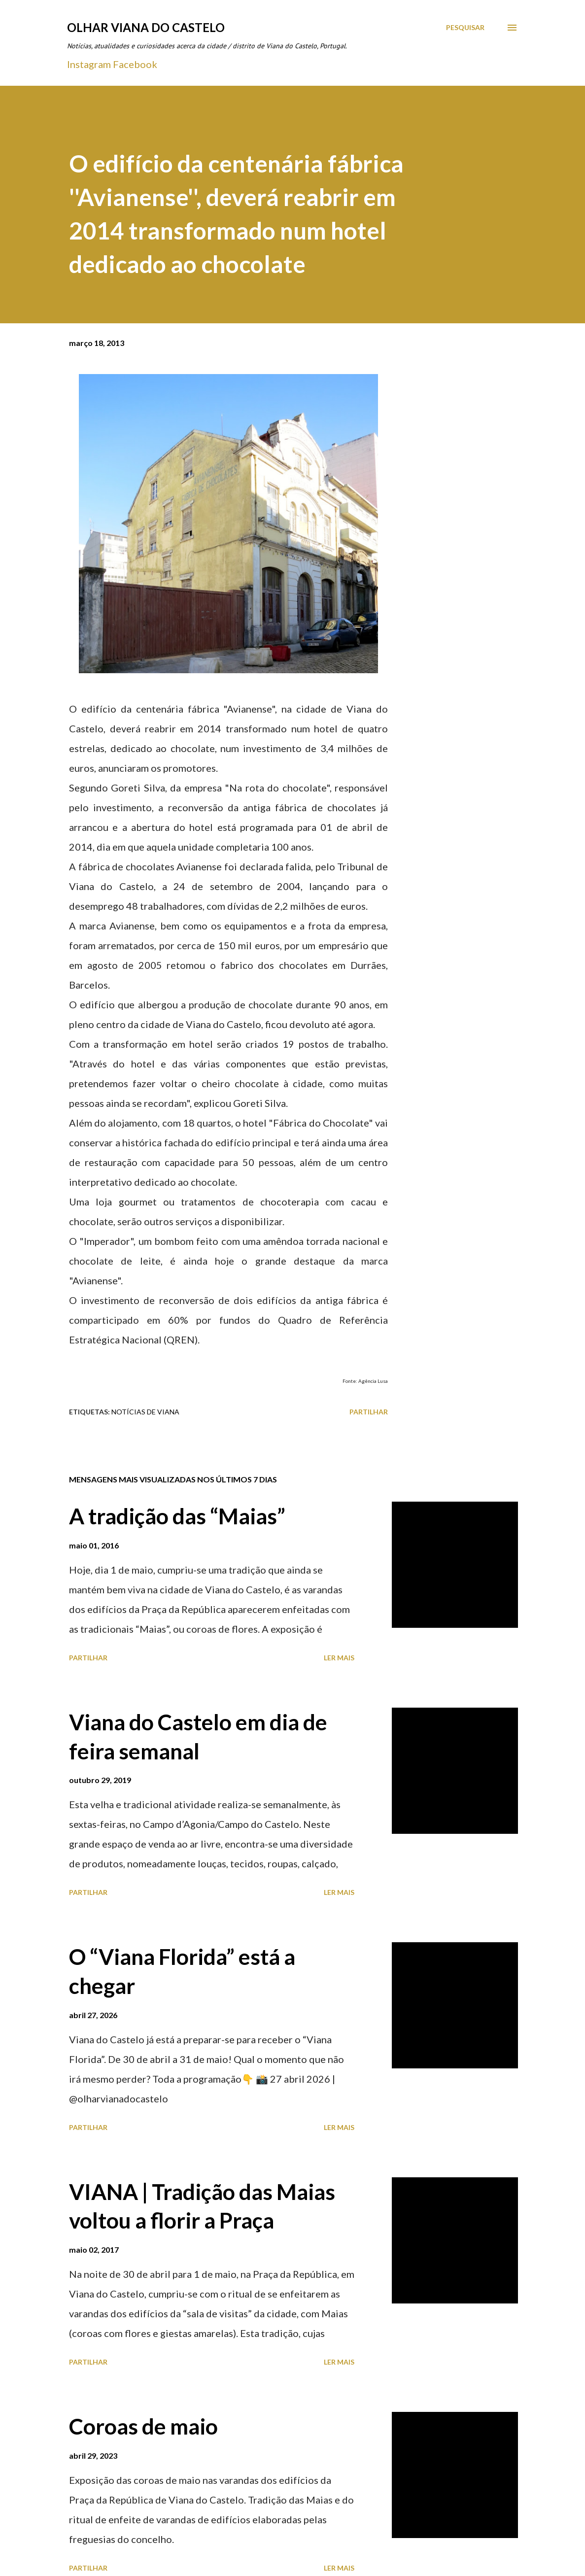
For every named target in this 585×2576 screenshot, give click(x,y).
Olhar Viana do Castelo (146, 27)
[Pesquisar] (465, 28)
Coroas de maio (143, 2426)
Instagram (89, 64)
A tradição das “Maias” (177, 1516)
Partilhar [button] (368, 1412)
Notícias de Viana (145, 1412)
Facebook (135, 64)
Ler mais (339, 1657)
